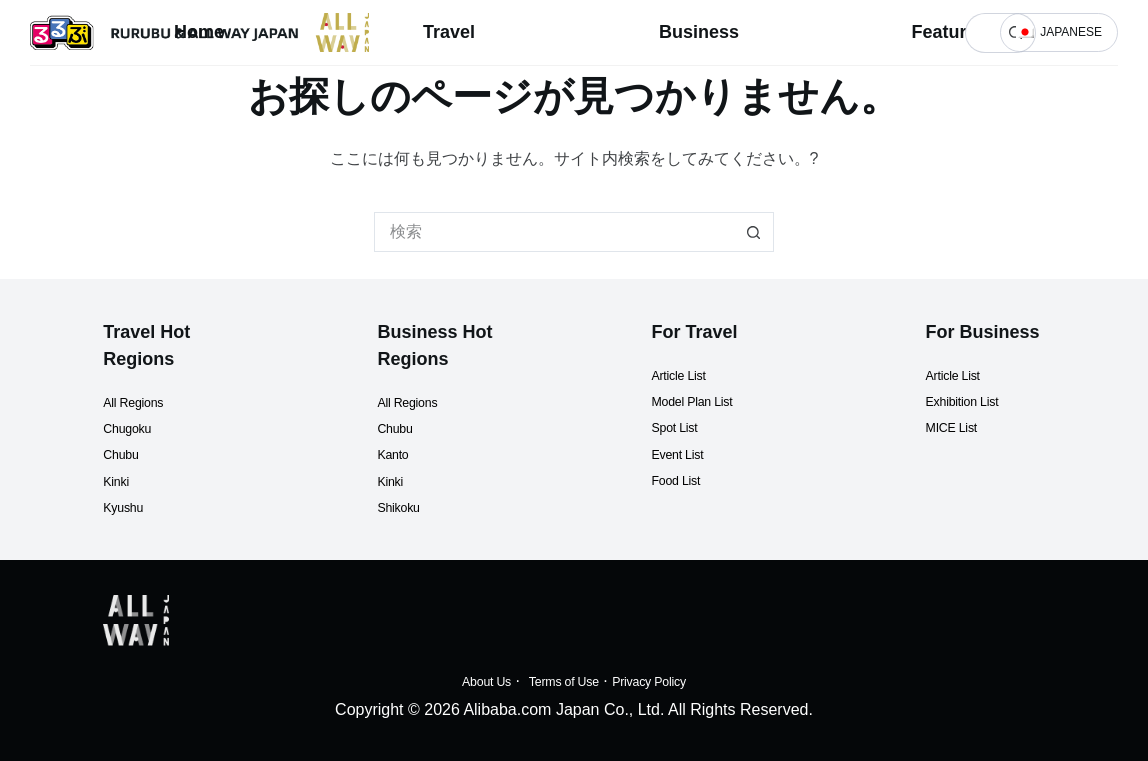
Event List (686, 426)
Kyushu (129, 480)
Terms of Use (559, 680)
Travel (449, 32)
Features (948, 32)
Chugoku (135, 400)
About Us (462, 680)
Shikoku (405, 480)
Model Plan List (705, 373)
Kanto (398, 427)
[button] (1059, 33)
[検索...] (980, 33)
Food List (684, 453)
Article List (688, 347)
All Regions (143, 374)
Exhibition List (975, 373)
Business (699, 32)
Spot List (682, 400)
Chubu (126, 427)
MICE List (960, 400)
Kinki (120, 453)
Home (199, 32)
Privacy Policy (670, 680)
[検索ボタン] (754, 232)
